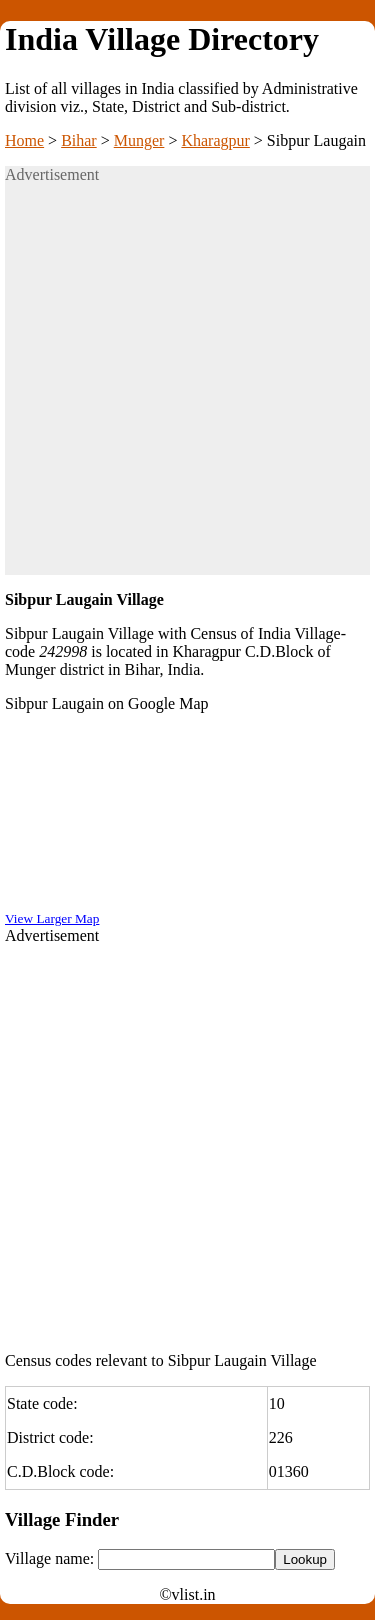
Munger (139, 140)
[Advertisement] (187, 387)
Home (24, 140)
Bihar (79, 140)
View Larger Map (52, 918)
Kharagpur (215, 140)
